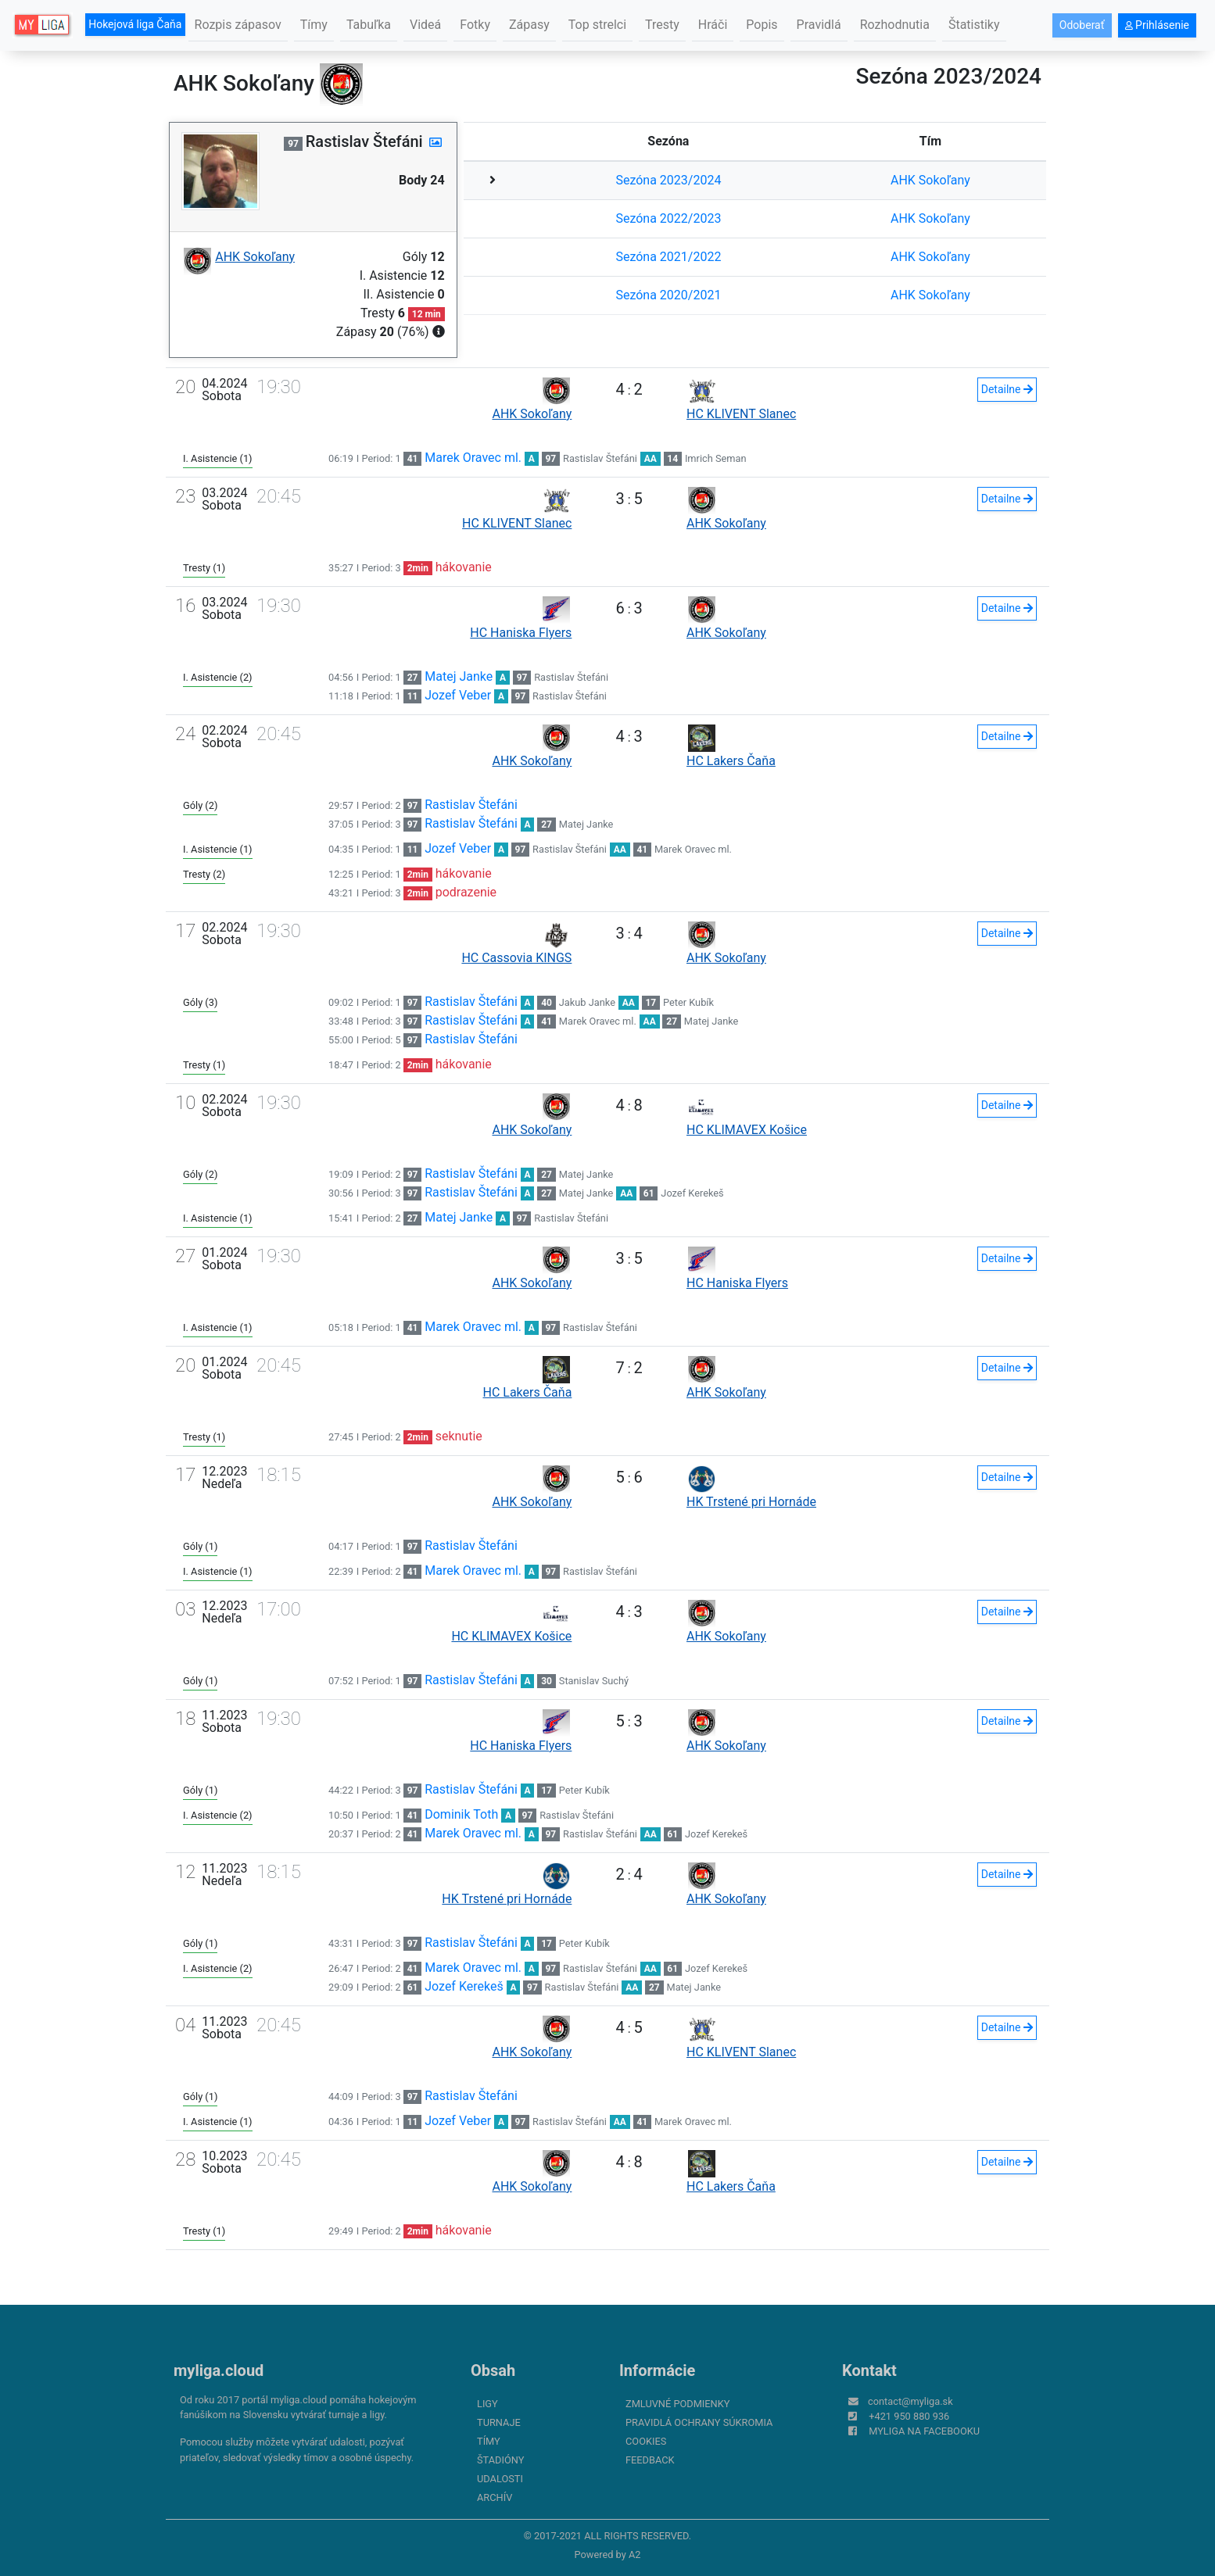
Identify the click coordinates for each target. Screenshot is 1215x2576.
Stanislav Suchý (594, 1681)
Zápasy (529, 24)
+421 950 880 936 (909, 2416)
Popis (761, 24)
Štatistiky (974, 24)
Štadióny (500, 2460)
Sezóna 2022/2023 (668, 218)
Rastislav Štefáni (600, 458)
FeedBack (650, 2460)
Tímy (314, 24)
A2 (635, 2554)
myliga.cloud (218, 2370)
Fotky (475, 24)
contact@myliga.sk (910, 2401)
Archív (494, 2497)
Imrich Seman (716, 458)
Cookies (645, 2441)
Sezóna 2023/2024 (668, 180)
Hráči (713, 24)
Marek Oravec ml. (473, 457)
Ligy (487, 2404)
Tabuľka (368, 24)
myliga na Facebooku (924, 2431)
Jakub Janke (587, 1002)
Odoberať (1082, 25)
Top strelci (597, 24)
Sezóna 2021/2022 (668, 256)
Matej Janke (459, 676)
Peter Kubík (688, 1002)
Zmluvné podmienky (677, 2404)
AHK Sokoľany (930, 180)
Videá (425, 24)
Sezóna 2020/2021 (668, 295)
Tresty (662, 24)
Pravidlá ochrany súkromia (698, 2422)
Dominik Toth (461, 1814)
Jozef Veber (458, 695)
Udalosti (500, 2479)
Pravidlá (819, 24)
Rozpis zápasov (238, 24)
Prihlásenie (1157, 25)
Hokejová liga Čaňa (134, 24)
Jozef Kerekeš (692, 1193)
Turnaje (499, 2422)
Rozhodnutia (895, 24)
